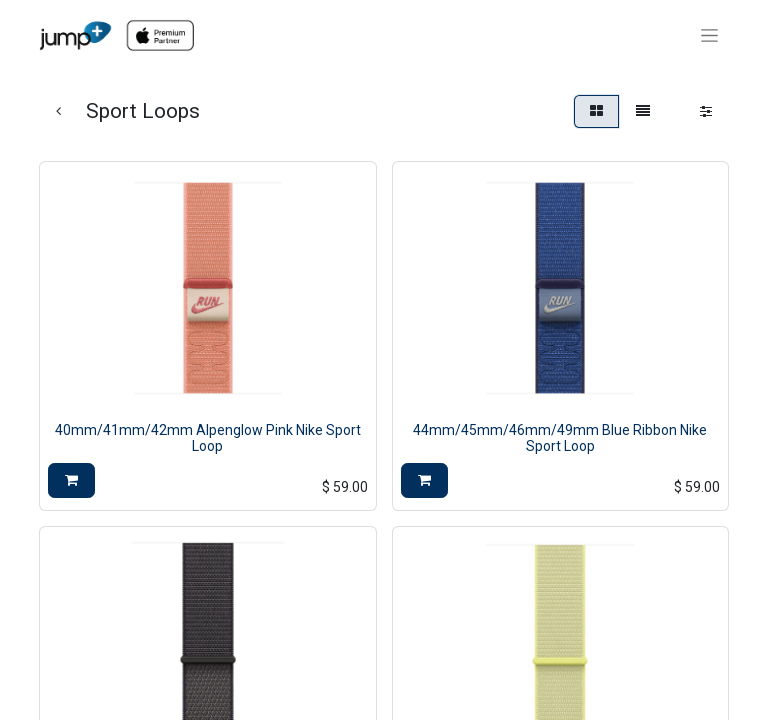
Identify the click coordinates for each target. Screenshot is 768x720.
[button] (71, 480)
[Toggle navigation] (709, 36)
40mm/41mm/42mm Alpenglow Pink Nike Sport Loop (208, 438)
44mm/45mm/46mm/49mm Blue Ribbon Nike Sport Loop (560, 438)
